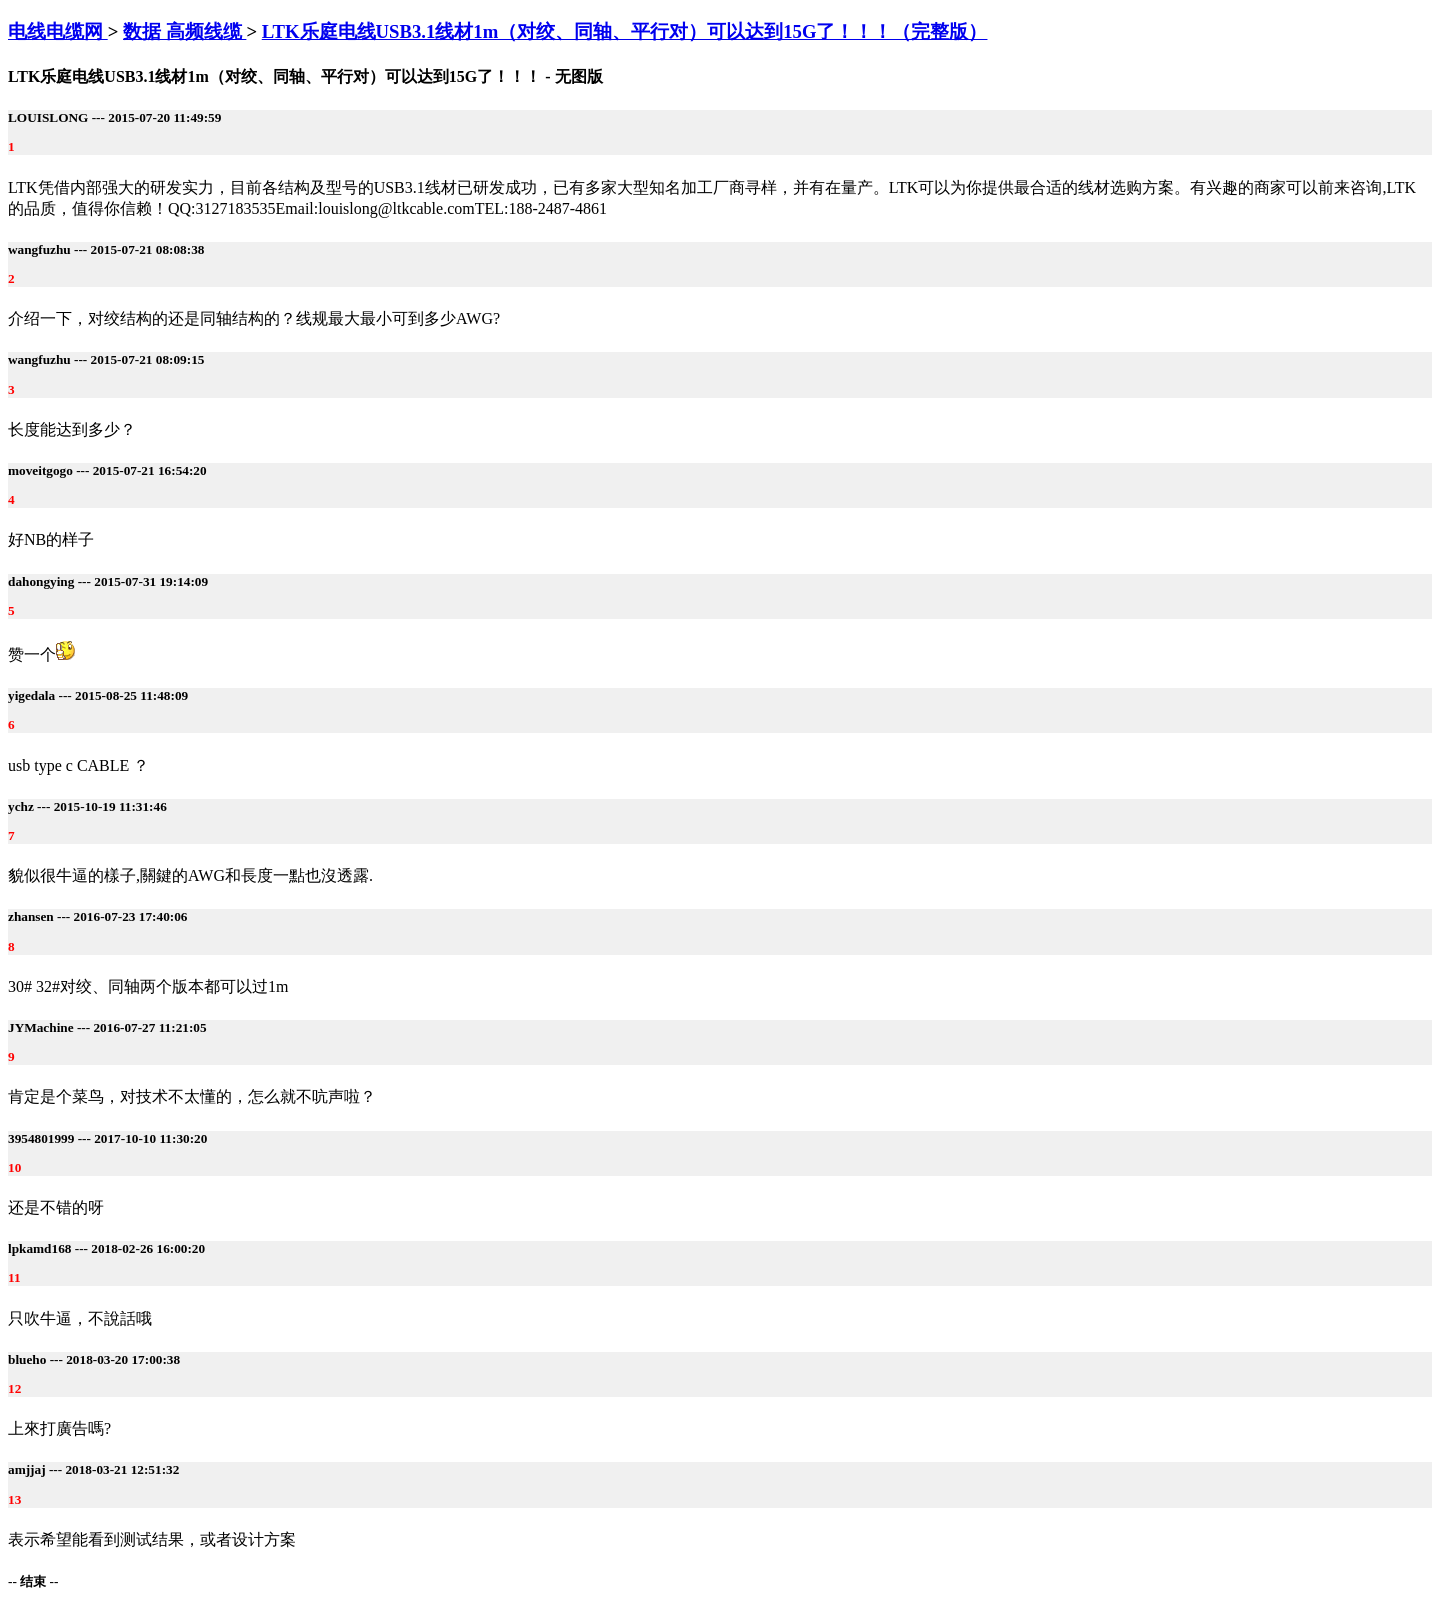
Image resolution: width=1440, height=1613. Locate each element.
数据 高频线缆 (184, 31)
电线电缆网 (58, 31)
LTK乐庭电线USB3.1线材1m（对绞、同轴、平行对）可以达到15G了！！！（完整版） (625, 31)
